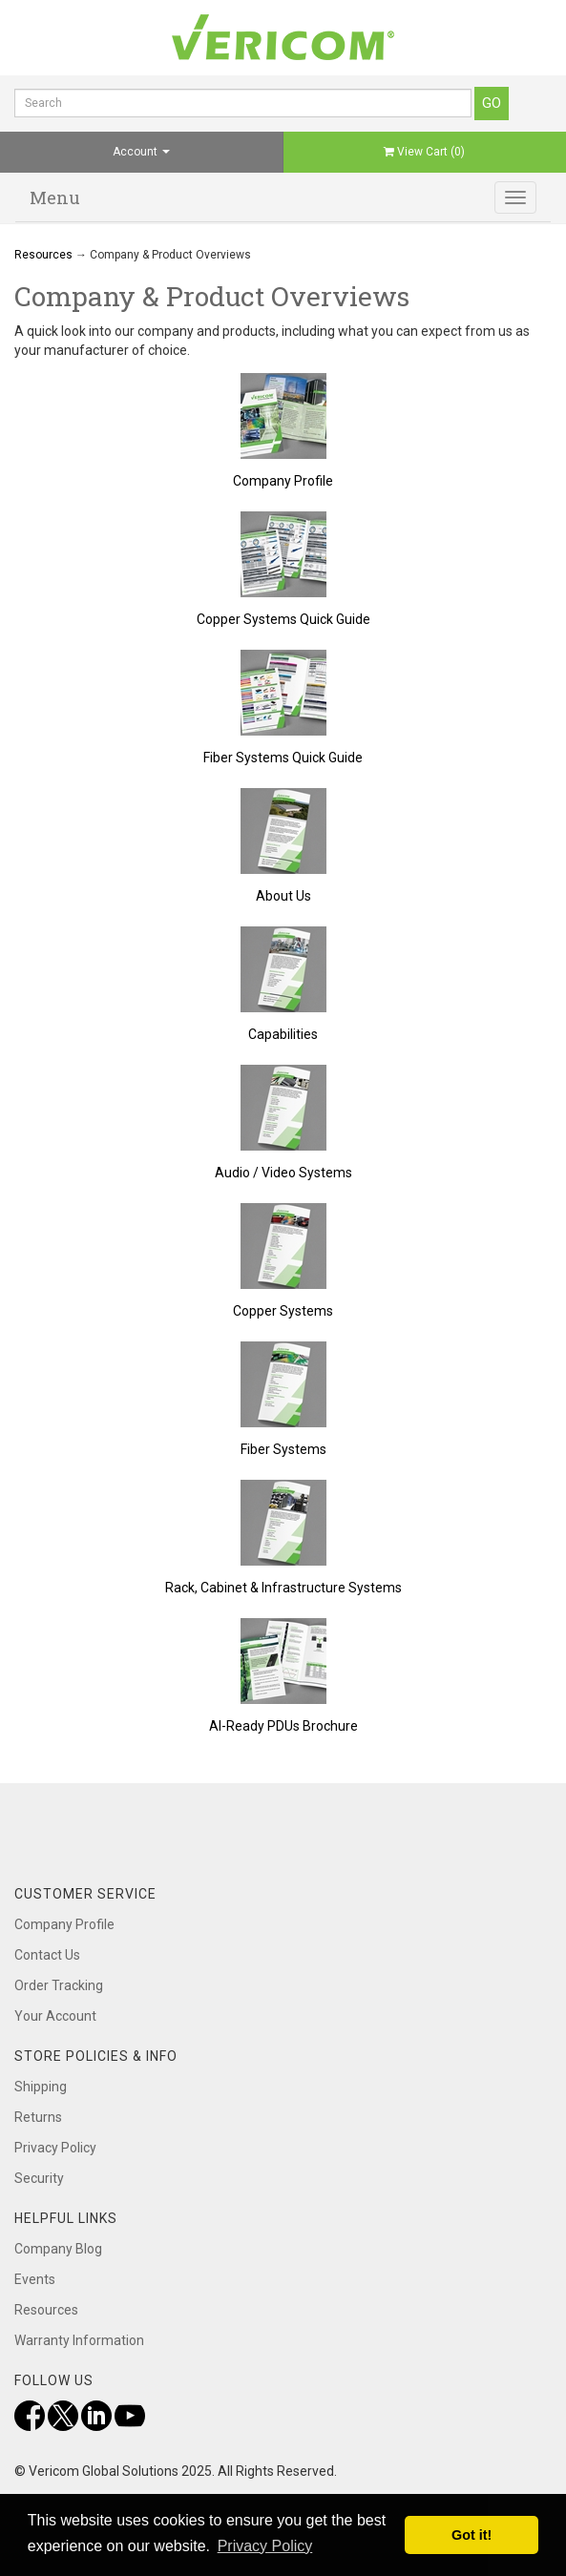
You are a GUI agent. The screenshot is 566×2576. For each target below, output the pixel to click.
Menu (55, 197)
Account (141, 151)
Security (39, 2178)
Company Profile (64, 1924)
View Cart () (424, 151)
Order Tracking (58, 1985)
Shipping (40, 2086)
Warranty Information (79, 2340)
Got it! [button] (471, 2535)
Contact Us (47, 1955)
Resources (43, 254)
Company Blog (58, 2248)
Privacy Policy (55, 2147)
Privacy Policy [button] (265, 2546)
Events (34, 2279)
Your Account (55, 2016)
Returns (38, 2117)
